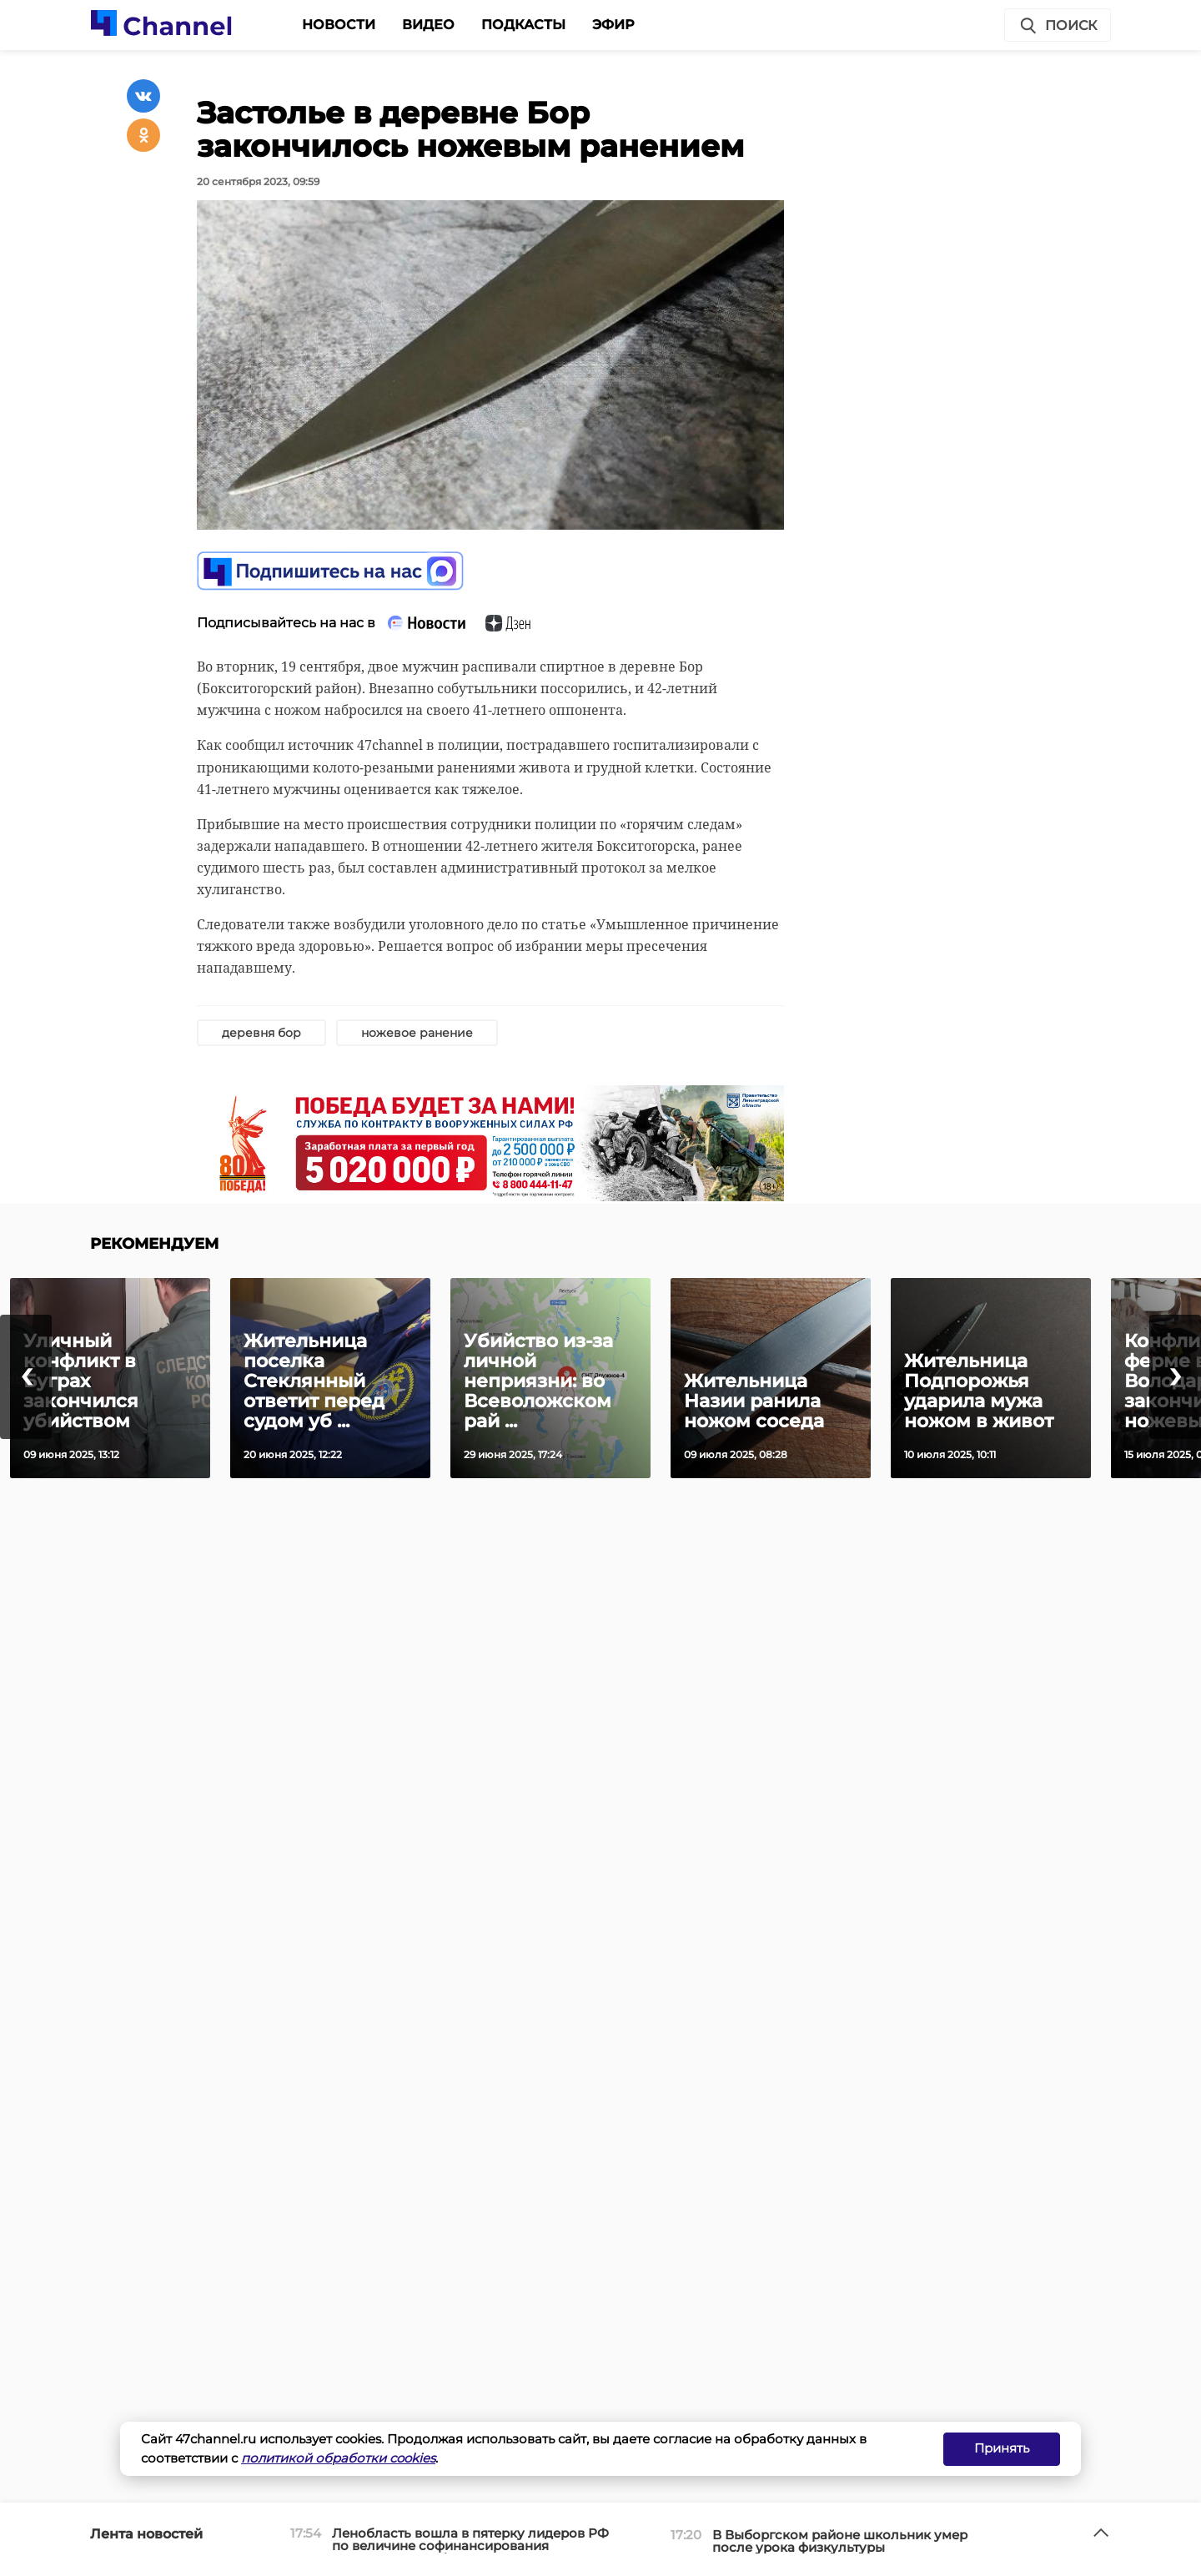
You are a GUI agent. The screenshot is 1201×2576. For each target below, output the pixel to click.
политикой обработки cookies (338, 2458)
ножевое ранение (417, 1032)
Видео (428, 25)
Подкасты (523, 25)
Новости (338, 25)
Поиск (1057, 26)
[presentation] (26, 1377)
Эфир (613, 25)
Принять (1001, 2448)
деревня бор (261, 1032)
